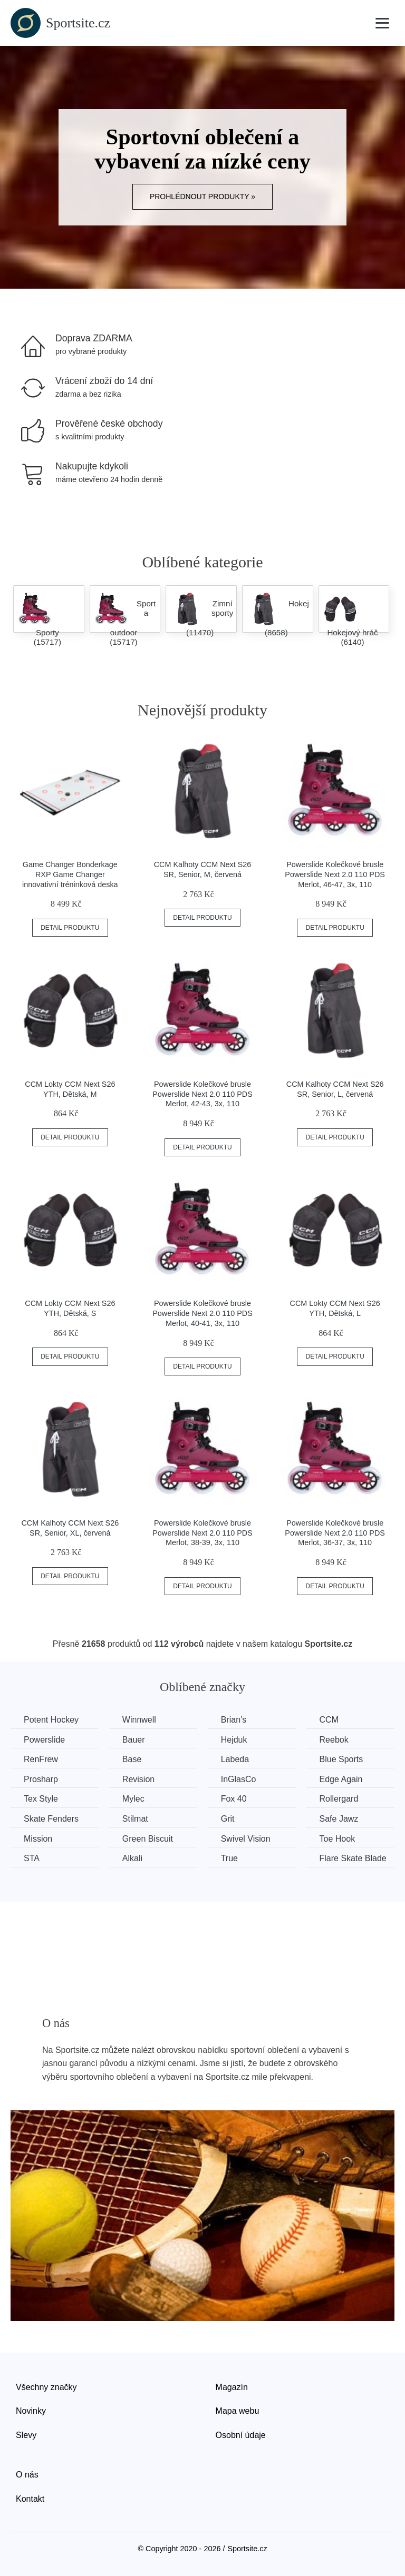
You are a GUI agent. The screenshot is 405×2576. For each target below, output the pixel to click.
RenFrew (41, 1759)
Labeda (235, 1759)
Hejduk (234, 1739)
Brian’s (234, 1719)
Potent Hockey (51, 1719)
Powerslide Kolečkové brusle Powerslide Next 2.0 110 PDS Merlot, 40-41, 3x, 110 (202, 1313)
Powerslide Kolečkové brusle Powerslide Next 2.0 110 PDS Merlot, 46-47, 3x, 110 (335, 874)
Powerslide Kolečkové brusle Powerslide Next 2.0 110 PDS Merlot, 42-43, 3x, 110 (202, 1094)
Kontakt (30, 2498)
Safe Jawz (339, 1818)
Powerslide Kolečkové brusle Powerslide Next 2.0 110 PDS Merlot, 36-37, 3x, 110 (335, 1533)
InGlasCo (238, 1779)
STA (32, 1858)
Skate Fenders (51, 1818)
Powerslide (44, 1739)
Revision (138, 1779)
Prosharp (41, 1779)
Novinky (31, 2410)
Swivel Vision (246, 1838)
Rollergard (339, 1798)
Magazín (232, 2387)
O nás (27, 2474)
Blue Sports (341, 1759)
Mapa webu (237, 2410)
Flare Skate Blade (353, 1858)
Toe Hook (337, 1838)
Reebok (334, 1739)
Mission (38, 1838)
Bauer (133, 1739)
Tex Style (41, 1798)
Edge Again (341, 1779)
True (229, 1858)
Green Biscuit (147, 1838)
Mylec (133, 1798)
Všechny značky (46, 2387)
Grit (228, 1818)
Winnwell (139, 1719)
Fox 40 (234, 1798)
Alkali (132, 1858)
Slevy (26, 2435)
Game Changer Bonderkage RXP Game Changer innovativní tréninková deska (70, 874)
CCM (329, 1719)
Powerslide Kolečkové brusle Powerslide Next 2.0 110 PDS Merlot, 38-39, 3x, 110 (202, 1533)
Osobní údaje (241, 2435)
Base (131, 1759)
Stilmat (135, 1818)
